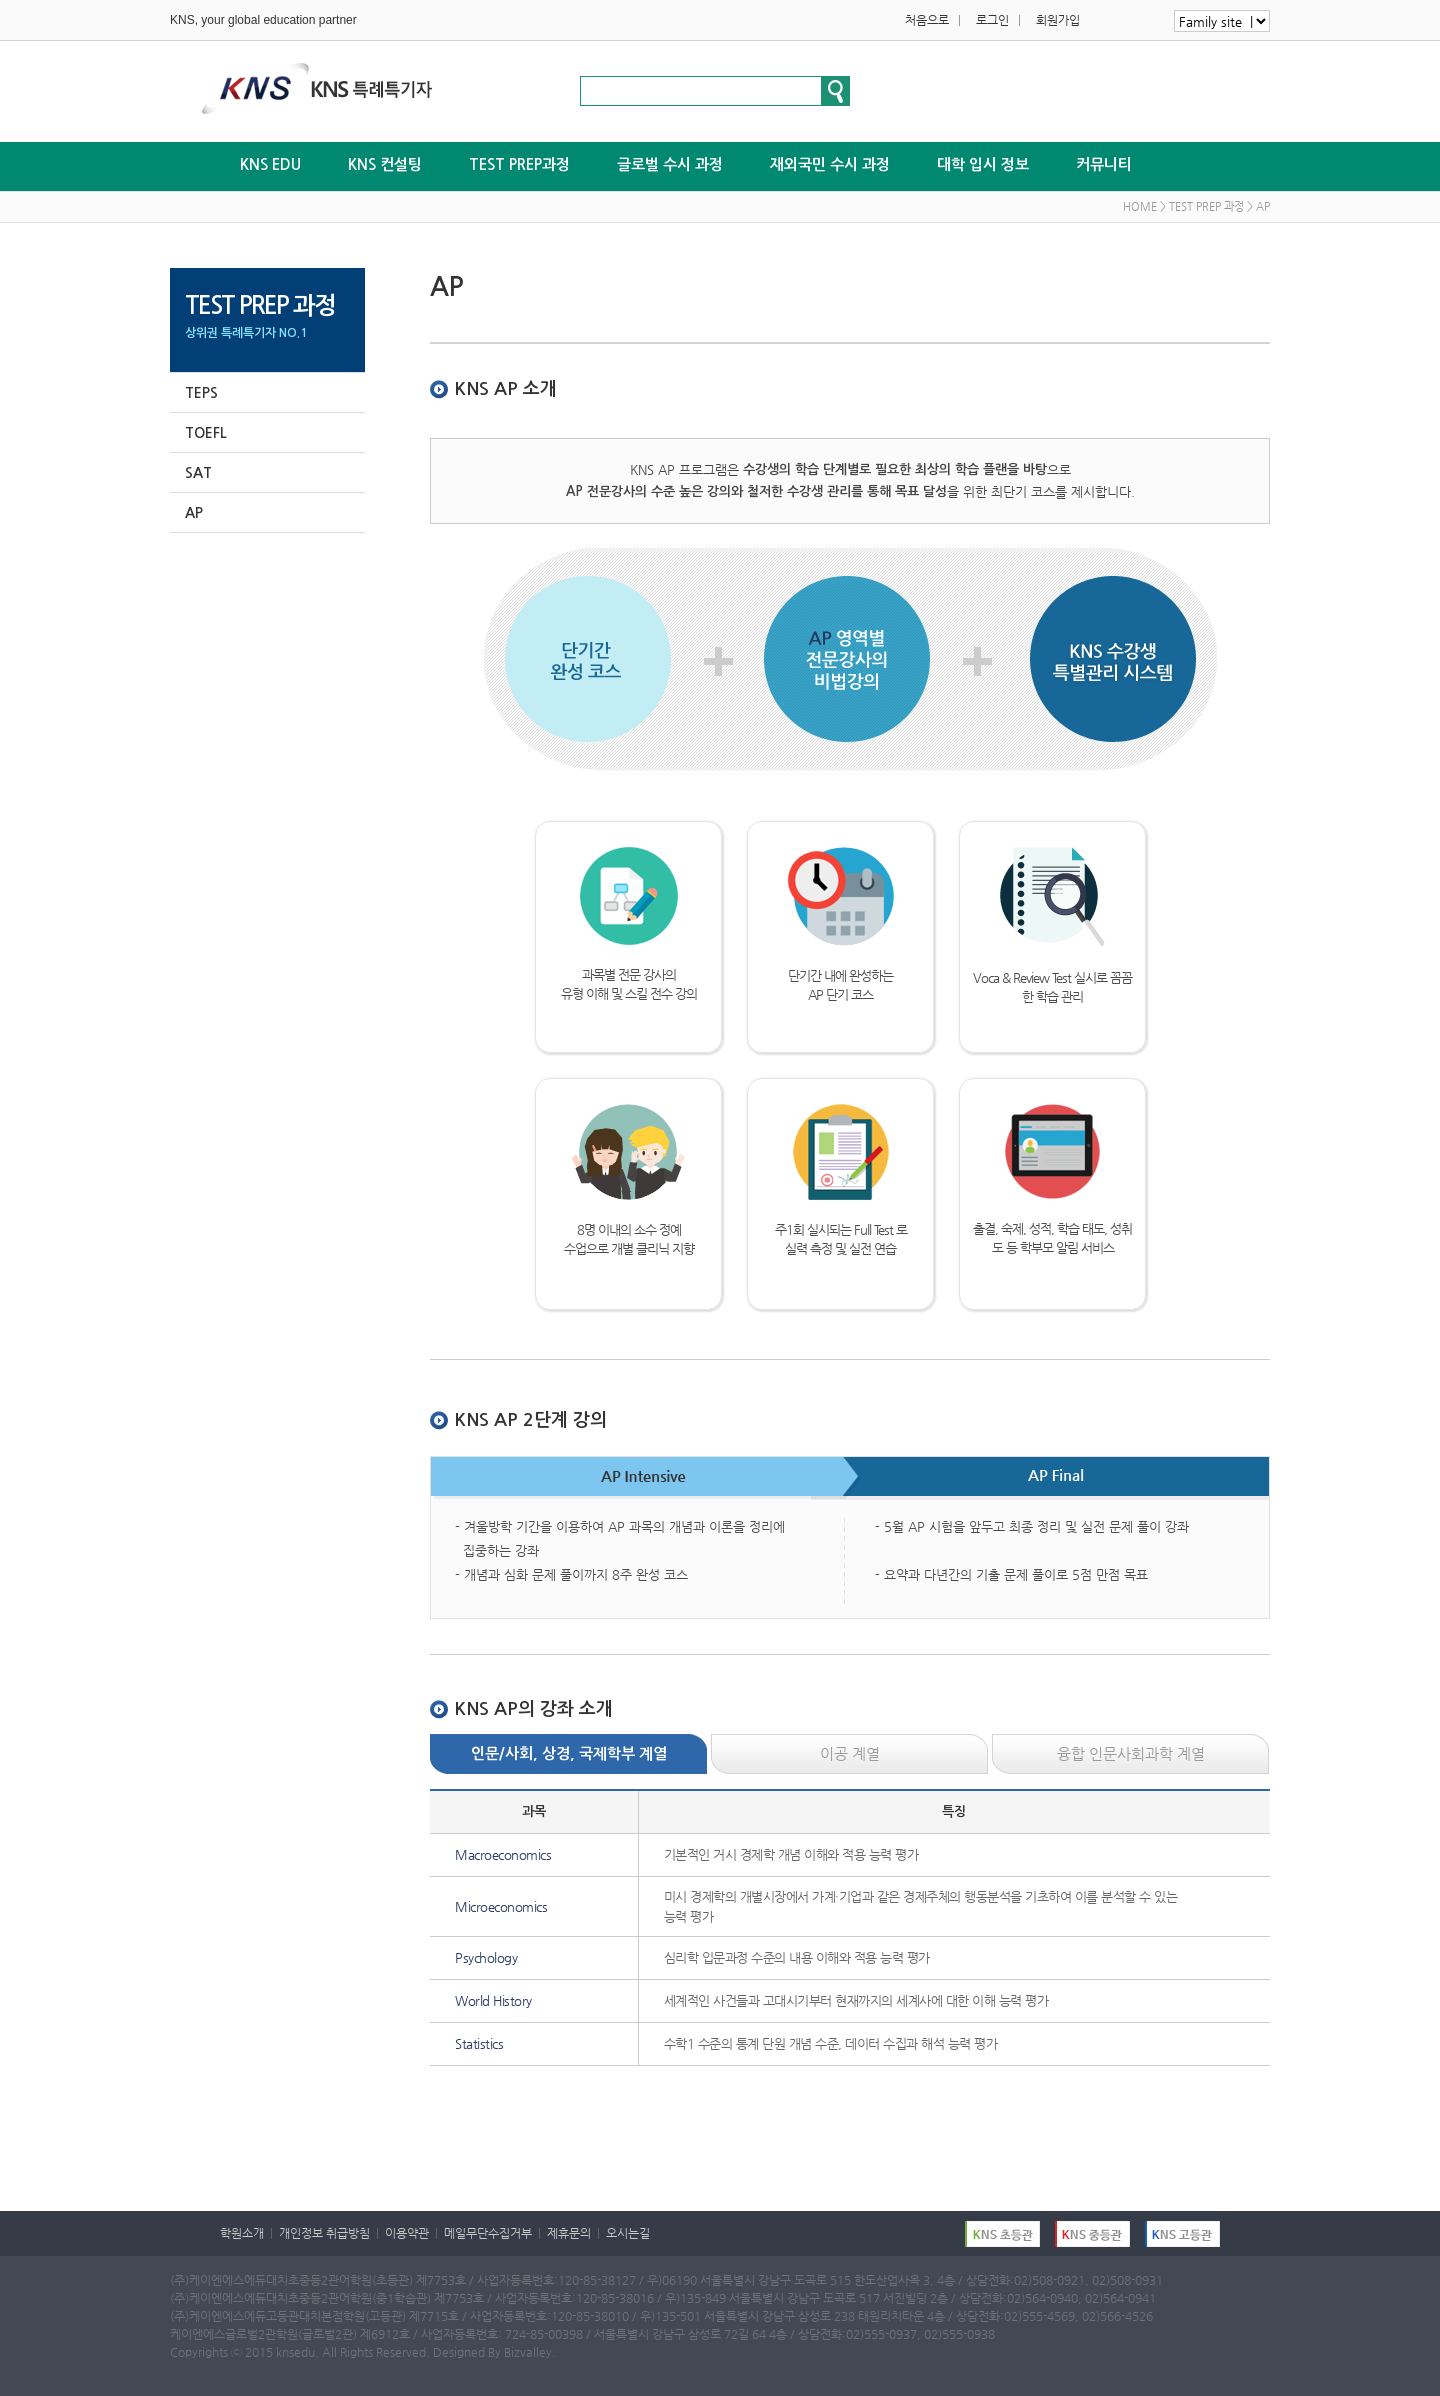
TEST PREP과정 (519, 164)
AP (194, 513)
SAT (198, 473)
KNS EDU (270, 164)
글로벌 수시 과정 (670, 164)
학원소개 (242, 2233)
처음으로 (927, 20)
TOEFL (206, 433)
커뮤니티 (1104, 164)
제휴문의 (569, 2233)
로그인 (992, 20)
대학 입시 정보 (983, 164)
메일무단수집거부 (488, 2233)
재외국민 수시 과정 (830, 164)
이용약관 (407, 2233)
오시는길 (628, 2233)
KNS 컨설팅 (385, 164)
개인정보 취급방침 (324, 2233)
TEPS (201, 393)
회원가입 (1058, 20)
